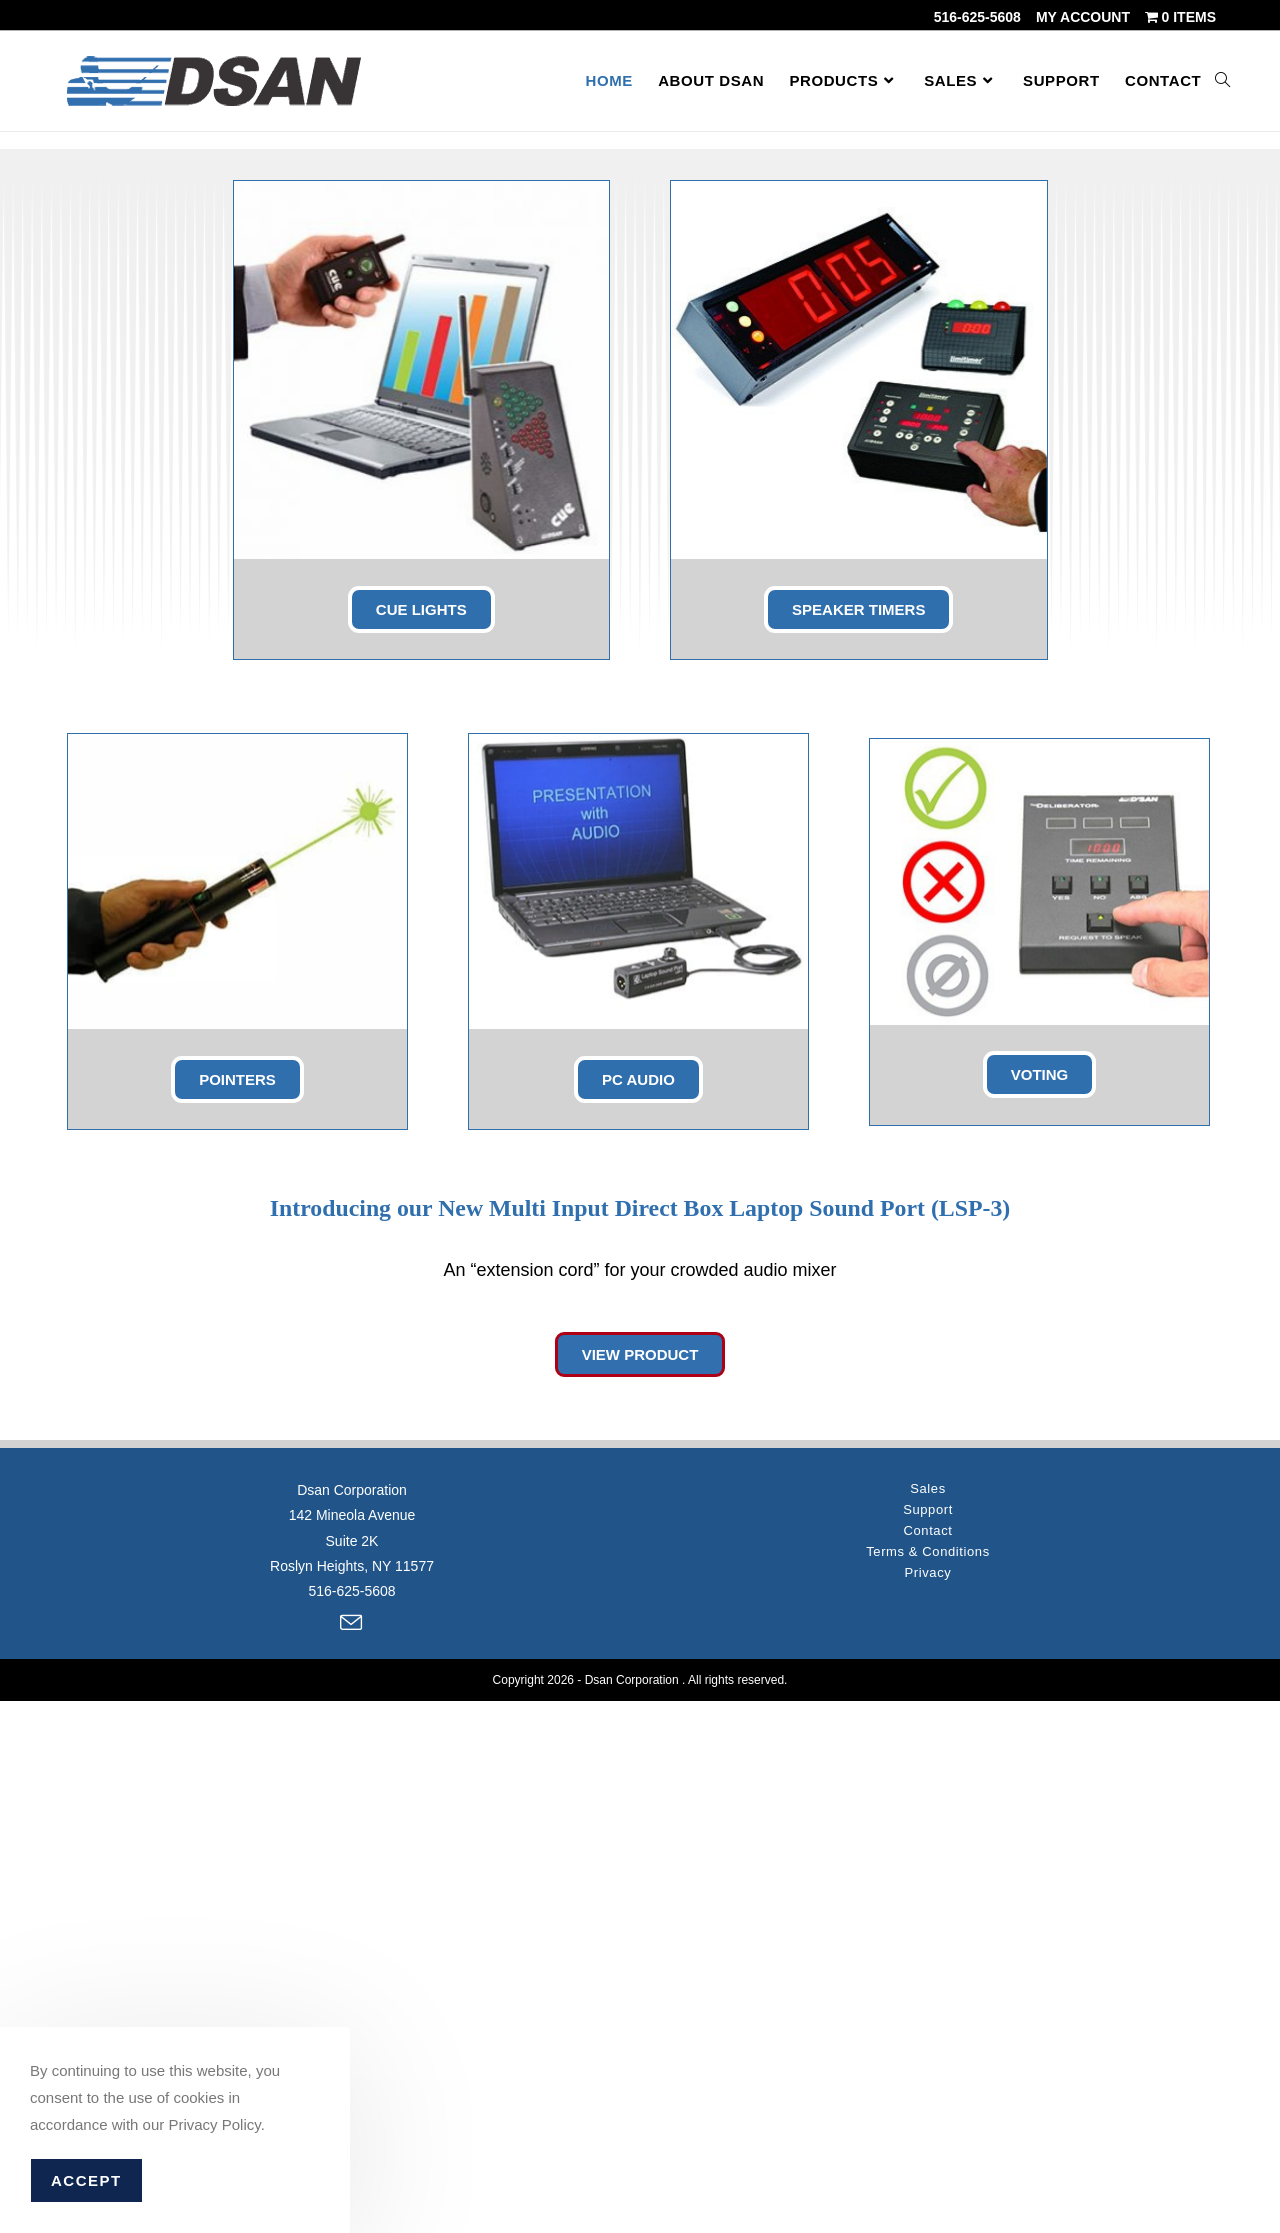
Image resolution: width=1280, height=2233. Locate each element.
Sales (928, 2021)
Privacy (928, 2105)
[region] (640, 378)
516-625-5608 (977, 17)
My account (1083, 17)
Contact (927, 2063)
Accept (86, 2180)
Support (928, 2042)
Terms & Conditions (928, 2084)
